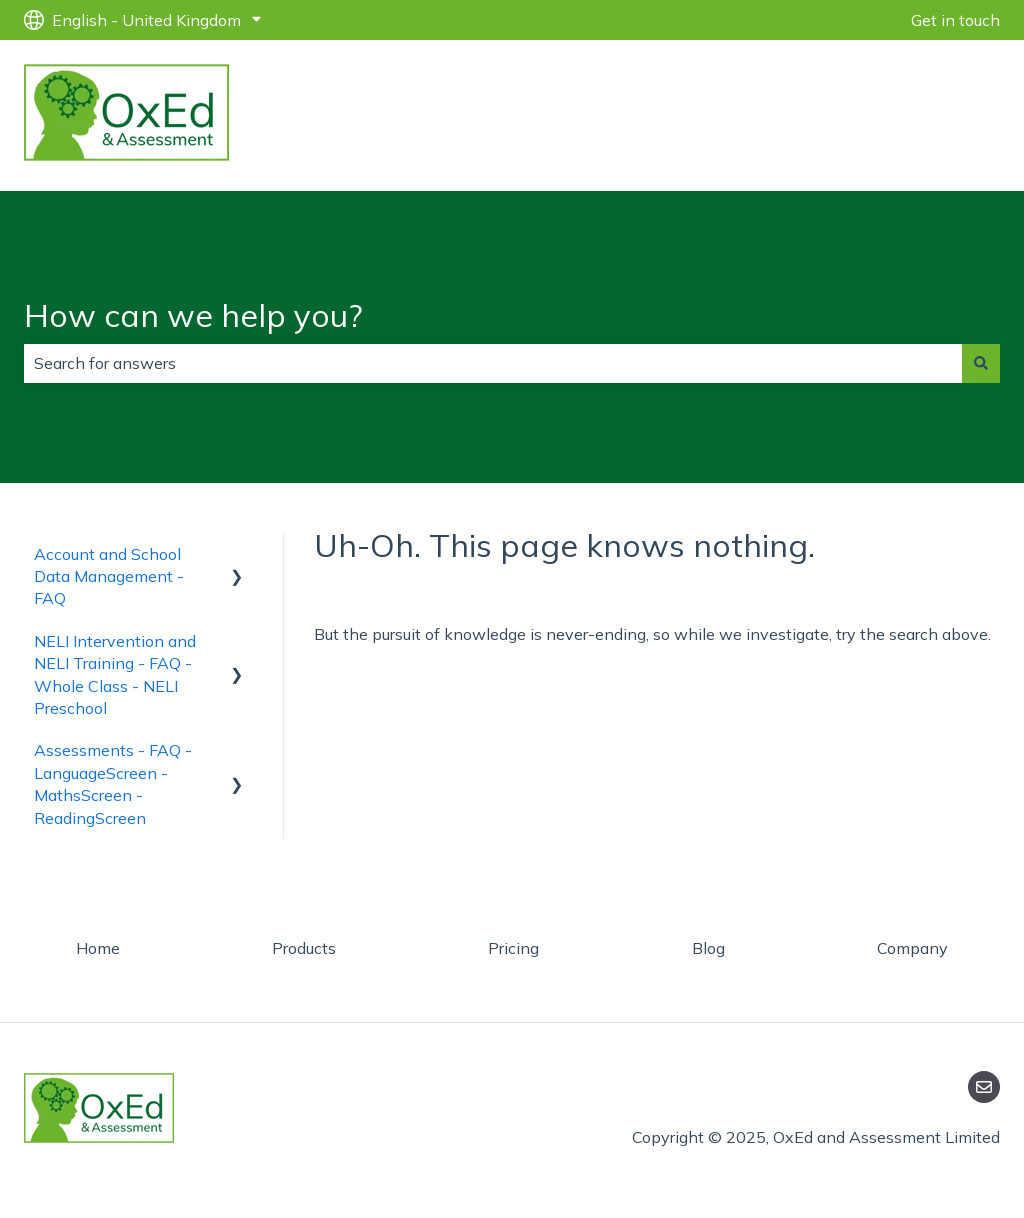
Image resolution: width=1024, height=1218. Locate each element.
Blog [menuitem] (708, 948)
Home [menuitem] (98, 948)
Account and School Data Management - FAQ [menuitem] (109, 576)
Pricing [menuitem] (513, 948)
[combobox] (493, 363)
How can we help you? (193, 315)
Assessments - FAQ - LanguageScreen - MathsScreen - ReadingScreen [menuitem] (113, 783)
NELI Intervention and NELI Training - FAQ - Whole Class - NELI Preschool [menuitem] (115, 674)
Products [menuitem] (304, 948)
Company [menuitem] (912, 948)
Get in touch (955, 20)
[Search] (981, 363)
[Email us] (984, 1087)
